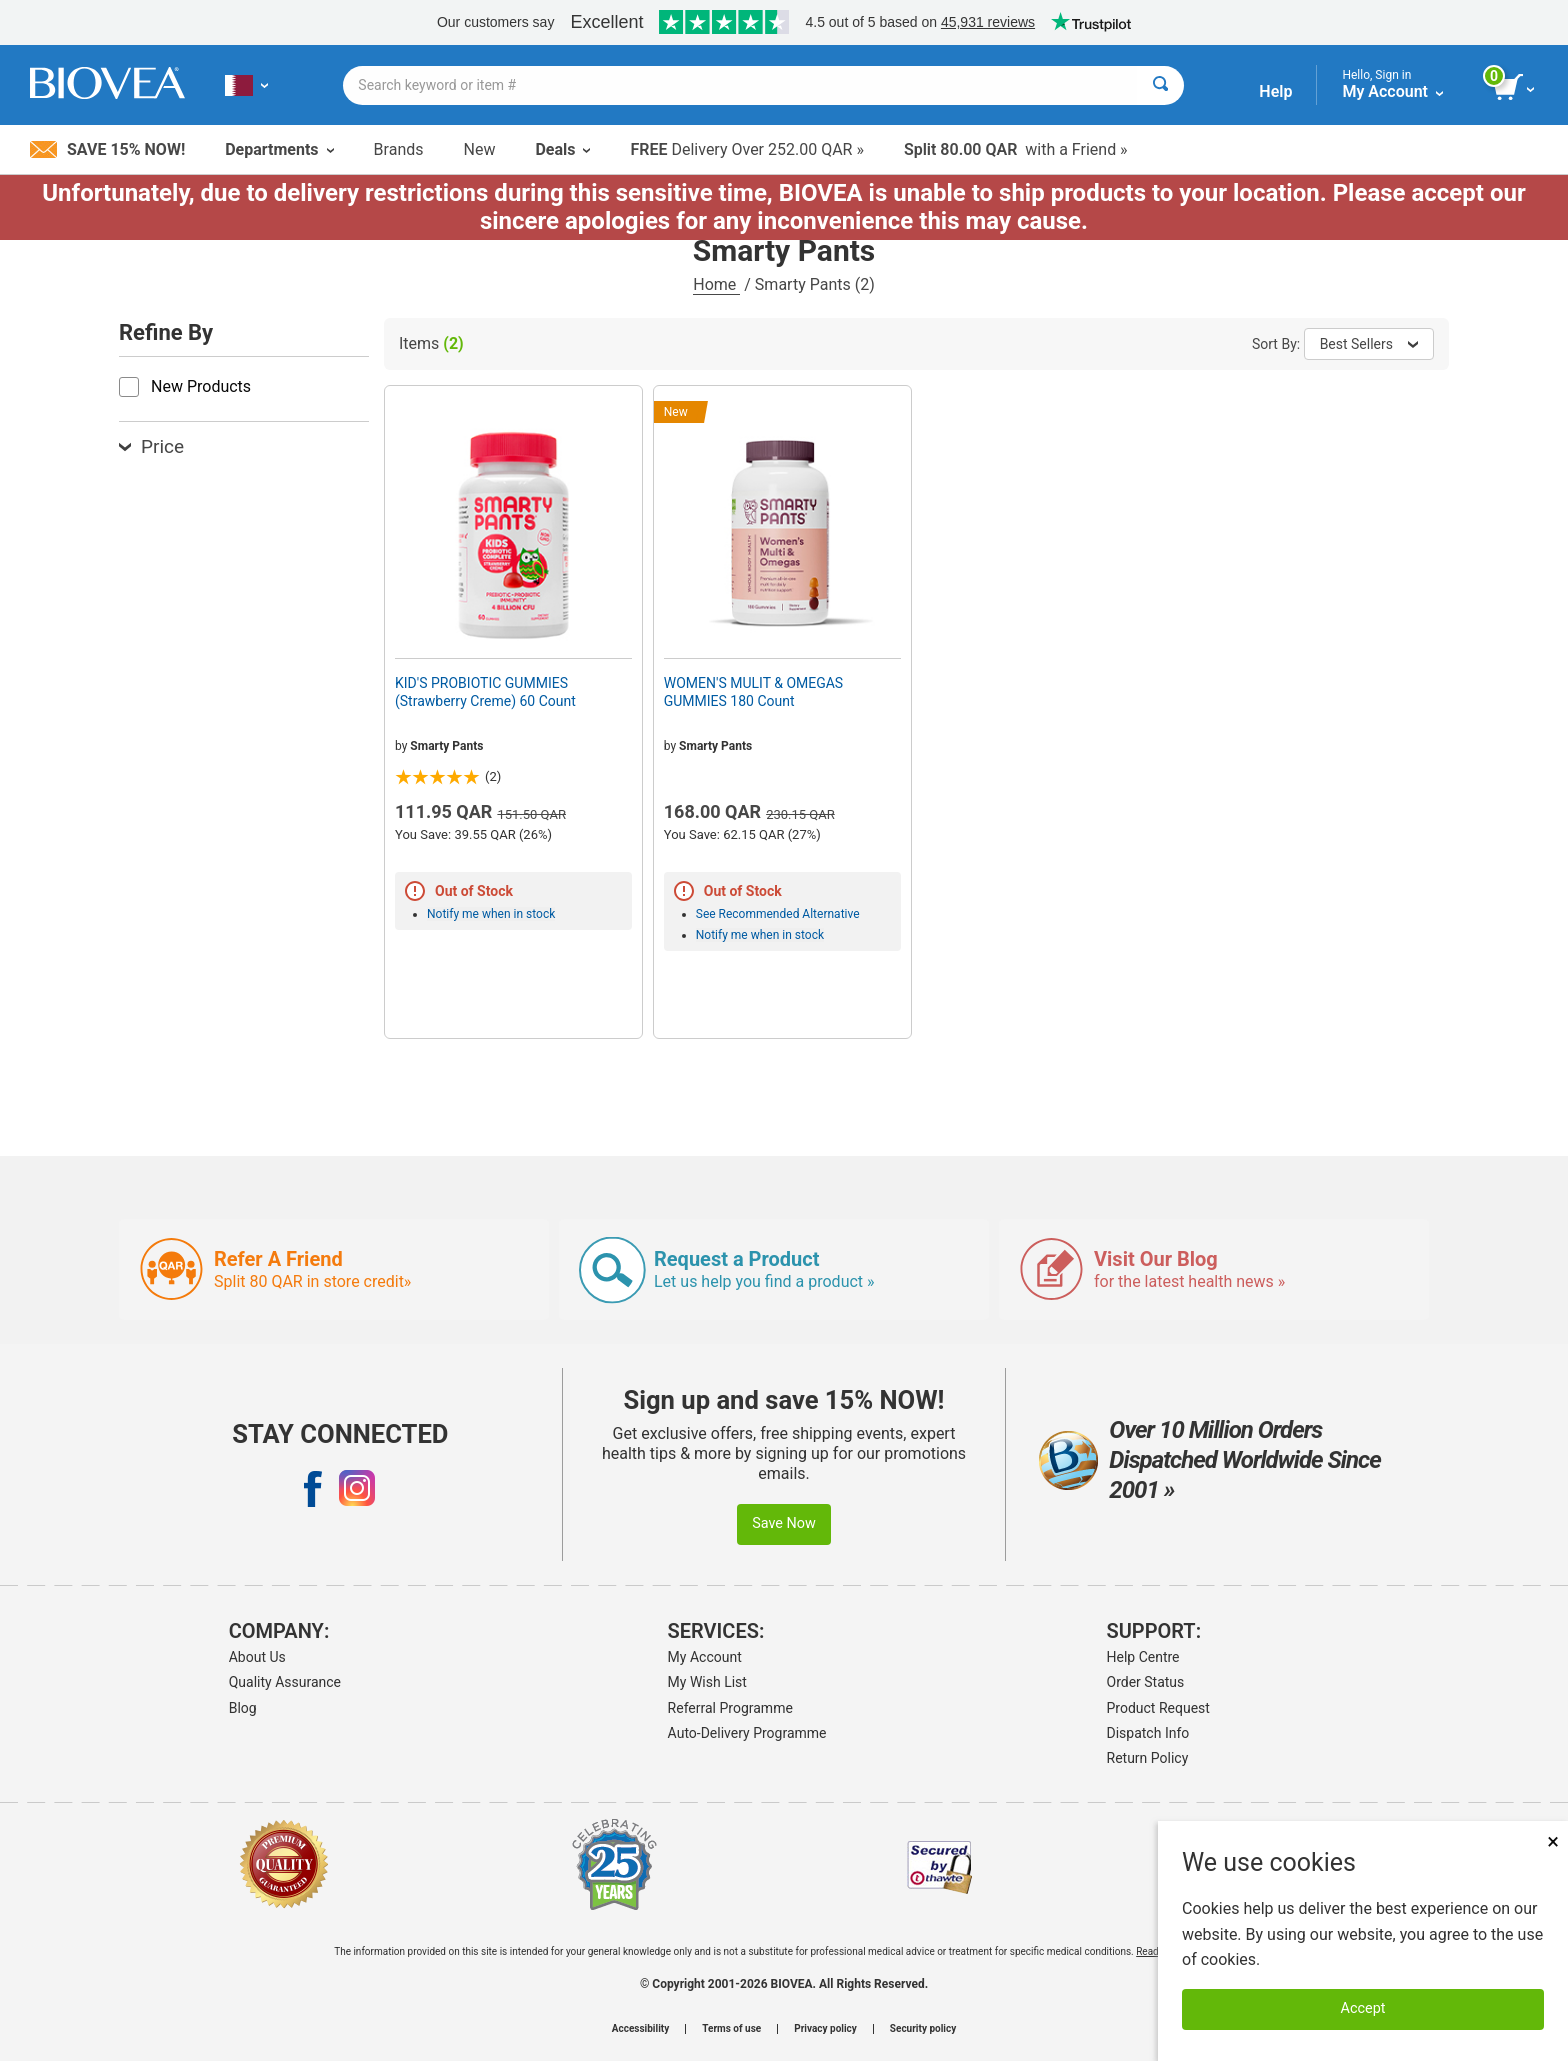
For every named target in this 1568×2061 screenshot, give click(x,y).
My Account (705, 1657)
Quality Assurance (285, 1682)
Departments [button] (279, 149)
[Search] (1160, 85)
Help (1275, 91)
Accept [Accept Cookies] (1363, 2008)
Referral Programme (730, 1708)
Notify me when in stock (491, 914)
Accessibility (640, 2029)
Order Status (1146, 1682)
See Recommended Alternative (778, 914)
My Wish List (707, 1682)
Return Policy (1148, 1758)
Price (151, 446)
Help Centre (1143, 1657)
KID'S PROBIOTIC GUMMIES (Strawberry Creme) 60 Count (485, 692)
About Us (257, 1657)
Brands (399, 149)
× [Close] (1553, 1841)
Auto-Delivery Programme (747, 1733)
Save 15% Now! (107, 149)
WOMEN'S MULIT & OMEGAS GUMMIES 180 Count (753, 692)
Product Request (1158, 1708)
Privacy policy (825, 2029)
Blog (243, 1708)
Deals (562, 149)
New (480, 149)
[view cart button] (1515, 88)
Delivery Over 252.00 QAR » (746, 149)
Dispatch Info (1148, 1733)
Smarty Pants (446, 746)
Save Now (784, 1523)
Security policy (923, 2029)
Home (716, 284)
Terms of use (731, 2029)
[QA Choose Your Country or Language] (246, 85)
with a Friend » (1016, 149)
